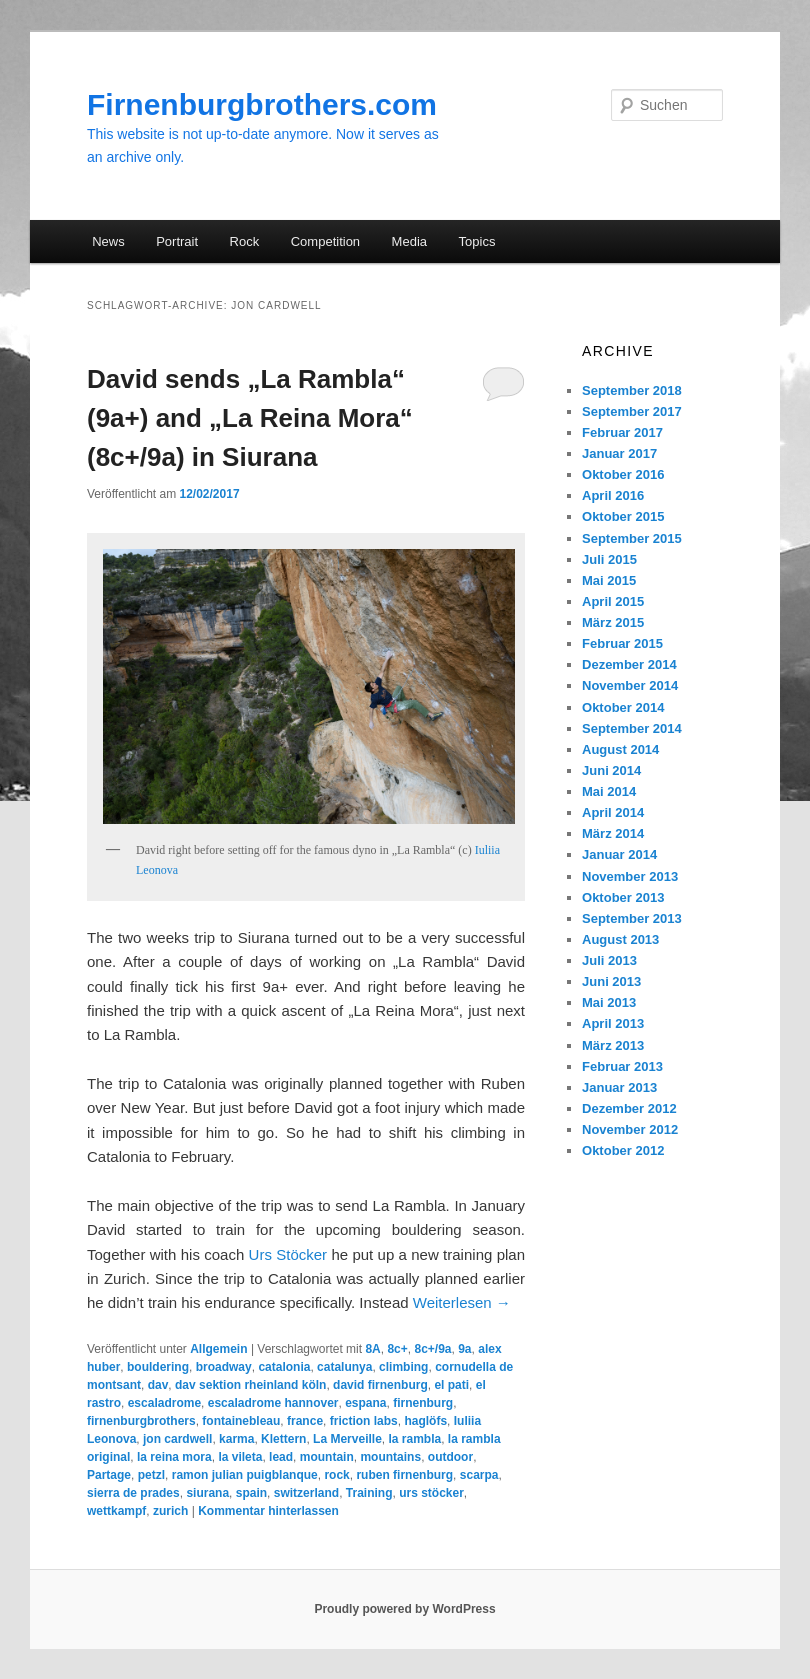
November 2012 (630, 1129)
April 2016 (613, 495)
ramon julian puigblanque (245, 1475)
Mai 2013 (609, 1002)
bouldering (158, 1367)
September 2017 (632, 411)
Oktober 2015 (623, 516)
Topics (477, 241)
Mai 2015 (609, 580)
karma (236, 1439)
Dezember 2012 (629, 1108)
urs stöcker (431, 1493)
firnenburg (423, 1403)
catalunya (344, 1367)
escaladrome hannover (273, 1403)
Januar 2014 (619, 854)
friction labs (364, 1421)
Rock (245, 241)
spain (251, 1493)
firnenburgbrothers (141, 1421)
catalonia (284, 1367)
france (305, 1421)
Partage (109, 1475)
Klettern (283, 1439)
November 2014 (630, 685)
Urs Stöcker (288, 1254)
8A (372, 1349)
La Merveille (347, 1439)
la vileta (240, 1457)
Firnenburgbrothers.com (262, 104)
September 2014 (632, 728)
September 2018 (632, 390)
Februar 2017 (622, 432)
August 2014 (620, 749)
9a (464, 1349)
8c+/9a (432, 1349)
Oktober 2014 (623, 707)
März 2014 (613, 833)
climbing (403, 1367)
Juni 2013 (611, 981)
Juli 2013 (609, 960)
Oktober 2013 (623, 897)
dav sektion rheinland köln (250, 1385)
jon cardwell (177, 1439)
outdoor (450, 1457)
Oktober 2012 (623, 1150)
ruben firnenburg (404, 1475)
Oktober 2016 (623, 474)
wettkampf (116, 1511)
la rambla (414, 1439)
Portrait (177, 241)
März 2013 (613, 1045)
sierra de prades (133, 1493)
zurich (170, 1511)
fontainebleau (241, 1421)
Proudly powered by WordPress (404, 1609)
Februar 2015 (622, 643)
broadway (224, 1367)
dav (158, 1385)
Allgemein (218, 1349)
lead (281, 1457)
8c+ (397, 1349)
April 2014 (613, 812)
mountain (327, 1457)
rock (336, 1475)
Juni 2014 (611, 770)
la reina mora (174, 1457)
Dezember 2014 (629, 664)
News (108, 241)
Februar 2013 (622, 1066)
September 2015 (632, 538)
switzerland (306, 1493)
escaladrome (164, 1403)
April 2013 (613, 1023)
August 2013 (620, 939)
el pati (451, 1385)
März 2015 (613, 622)
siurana (207, 1493)
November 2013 (630, 876)
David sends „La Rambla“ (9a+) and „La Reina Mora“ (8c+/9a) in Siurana (250, 418)
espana (365, 1403)
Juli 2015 (609, 559)
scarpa (479, 1475)
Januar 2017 (619, 453)
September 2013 (632, 918)
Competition (325, 241)
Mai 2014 (609, 791)
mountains (390, 1457)
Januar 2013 (619, 1087)
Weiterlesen (462, 1302)
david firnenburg (380, 1385)
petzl (151, 1475)
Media (409, 241)
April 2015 (613, 601)
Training (369, 1493)
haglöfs (425, 1421)
